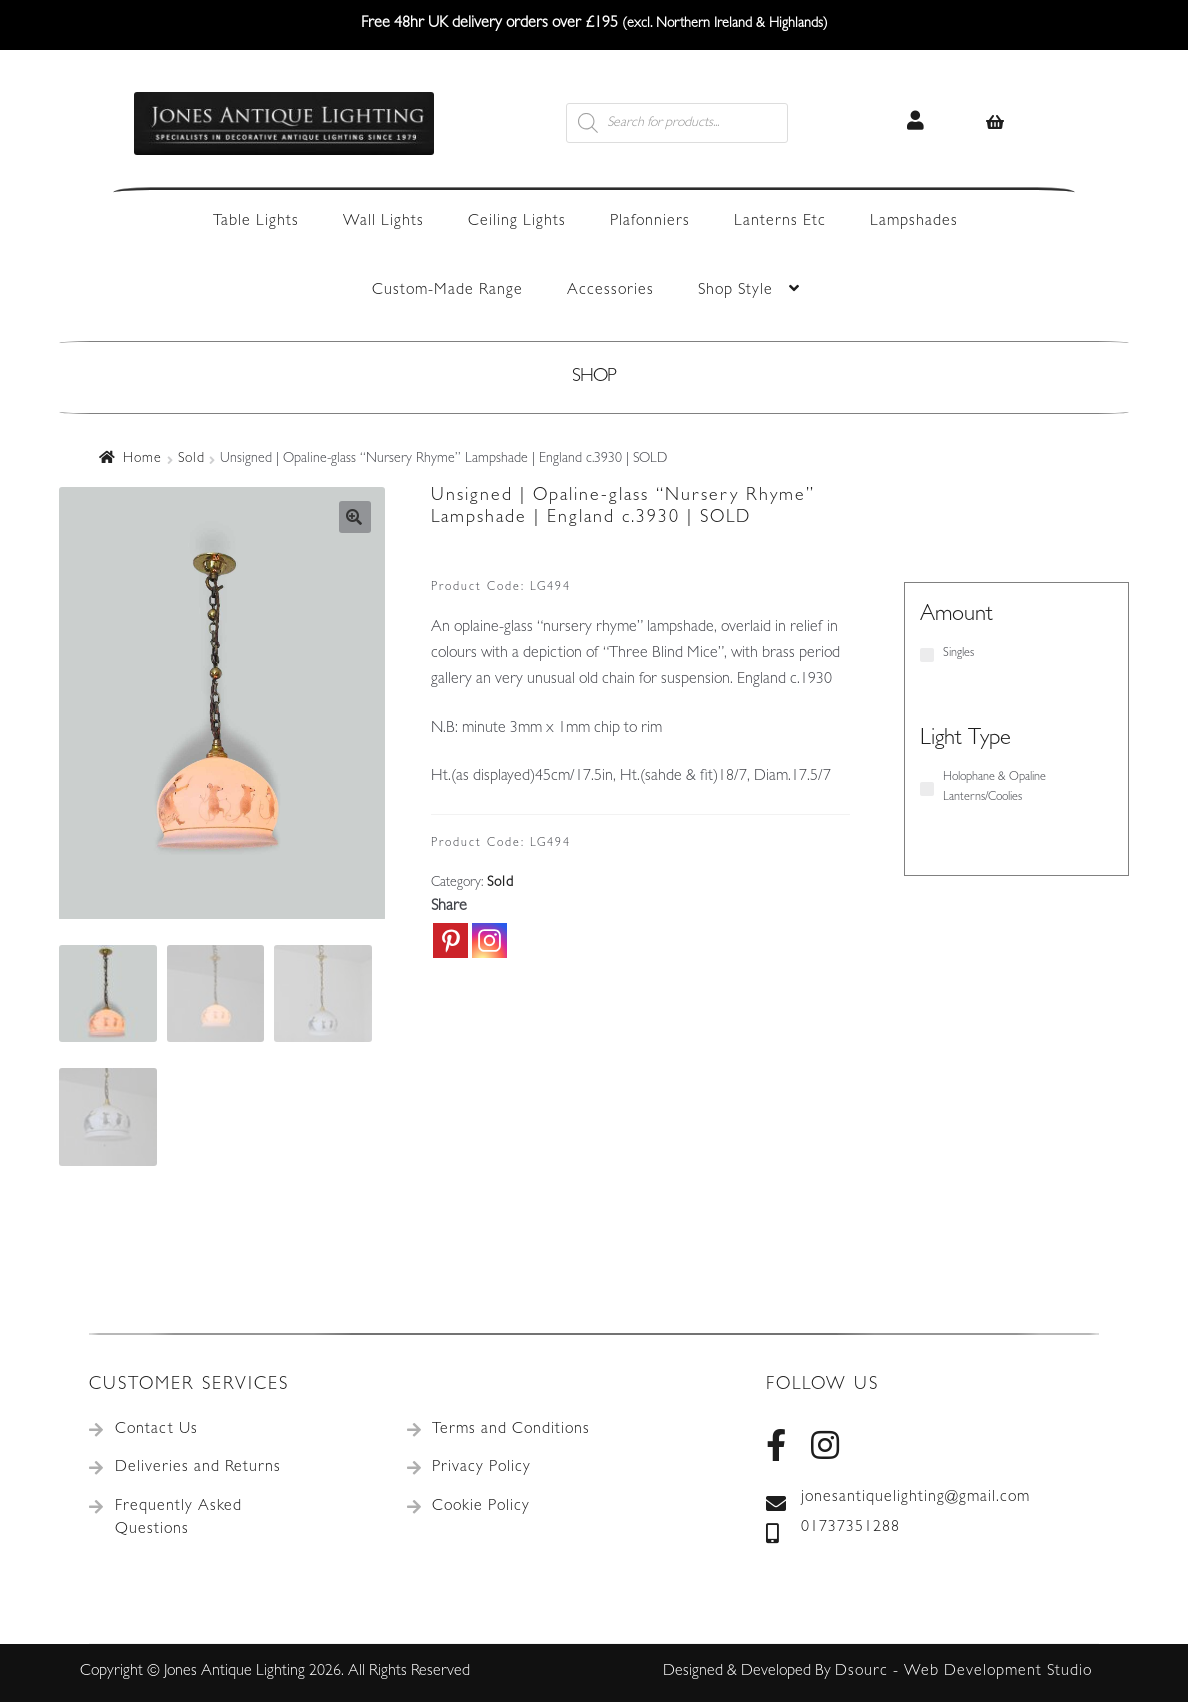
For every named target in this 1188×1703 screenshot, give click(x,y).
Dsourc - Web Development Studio (963, 1673)
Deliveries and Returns (198, 1469)
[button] (355, 517)
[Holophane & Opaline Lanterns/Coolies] (927, 789)
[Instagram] (489, 940)
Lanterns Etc (780, 222)
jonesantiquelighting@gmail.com (898, 1500)
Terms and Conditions (511, 1431)
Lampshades (914, 222)
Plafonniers (650, 222)
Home (142, 459)
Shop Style (735, 291)
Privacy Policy (481, 1469)
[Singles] (927, 655)
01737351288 (833, 1530)
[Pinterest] (450, 940)
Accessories (610, 291)
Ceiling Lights (517, 222)
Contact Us (156, 1431)
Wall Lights (383, 222)
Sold (191, 459)
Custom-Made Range (447, 291)
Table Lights (256, 222)
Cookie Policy (481, 1508)
